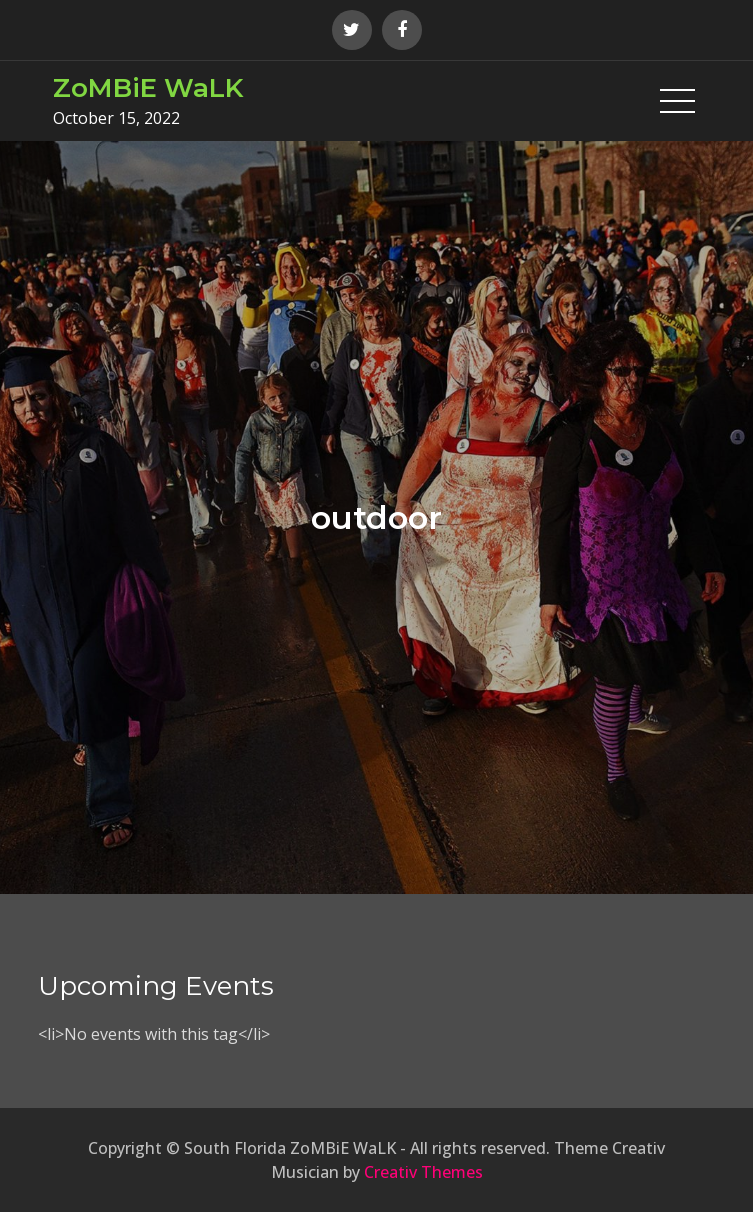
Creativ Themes (423, 1172)
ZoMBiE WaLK (148, 88)
